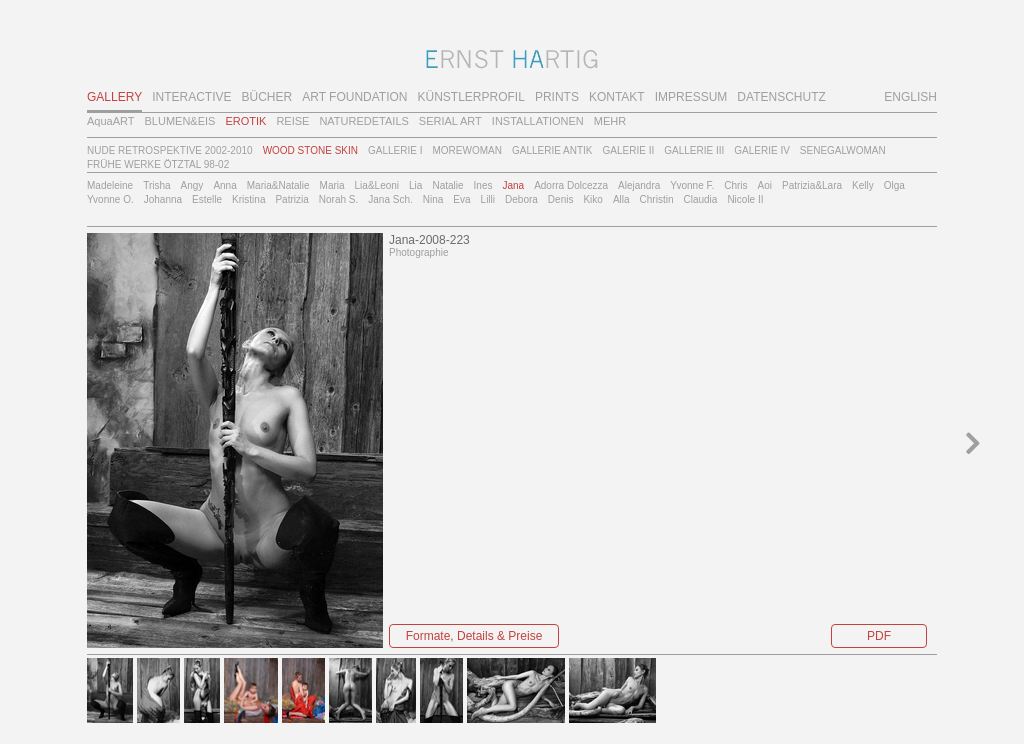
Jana (513, 185)
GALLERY (114, 97)
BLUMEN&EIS (180, 121)
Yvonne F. (692, 185)
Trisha (156, 185)
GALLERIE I (395, 150)
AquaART (111, 121)
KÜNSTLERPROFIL (471, 97)
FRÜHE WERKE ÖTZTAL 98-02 (158, 164)
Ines (483, 185)
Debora (521, 199)
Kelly (863, 185)
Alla (621, 199)
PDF (879, 636)
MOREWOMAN (466, 150)
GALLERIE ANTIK (552, 150)
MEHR (610, 121)
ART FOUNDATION (354, 97)
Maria (332, 185)
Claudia (700, 199)
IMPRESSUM (691, 97)
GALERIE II (629, 150)
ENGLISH (910, 97)
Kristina (248, 199)
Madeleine (110, 185)
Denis (561, 199)
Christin (657, 199)
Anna (224, 185)
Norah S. (338, 199)
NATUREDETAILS (363, 121)
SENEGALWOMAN (843, 150)
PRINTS (557, 97)
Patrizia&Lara (812, 185)
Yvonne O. (110, 199)
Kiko (592, 199)
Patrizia (291, 199)
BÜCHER (267, 97)
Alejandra (639, 185)
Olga (894, 185)
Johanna (163, 199)
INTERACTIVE (191, 97)
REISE (292, 121)
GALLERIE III (694, 150)
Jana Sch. (390, 199)
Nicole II (745, 199)
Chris (735, 185)
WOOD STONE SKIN (310, 150)
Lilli (488, 199)
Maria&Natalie (278, 185)
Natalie (447, 185)
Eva (461, 199)
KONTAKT (617, 97)
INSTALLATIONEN (538, 121)
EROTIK (245, 121)
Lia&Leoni (377, 185)
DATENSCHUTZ (781, 97)
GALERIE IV (762, 150)
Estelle (207, 199)
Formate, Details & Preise (474, 636)
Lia (415, 185)
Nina (433, 199)
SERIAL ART (450, 121)
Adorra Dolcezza (571, 185)
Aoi (765, 185)
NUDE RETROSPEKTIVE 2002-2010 (170, 150)
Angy (192, 185)
